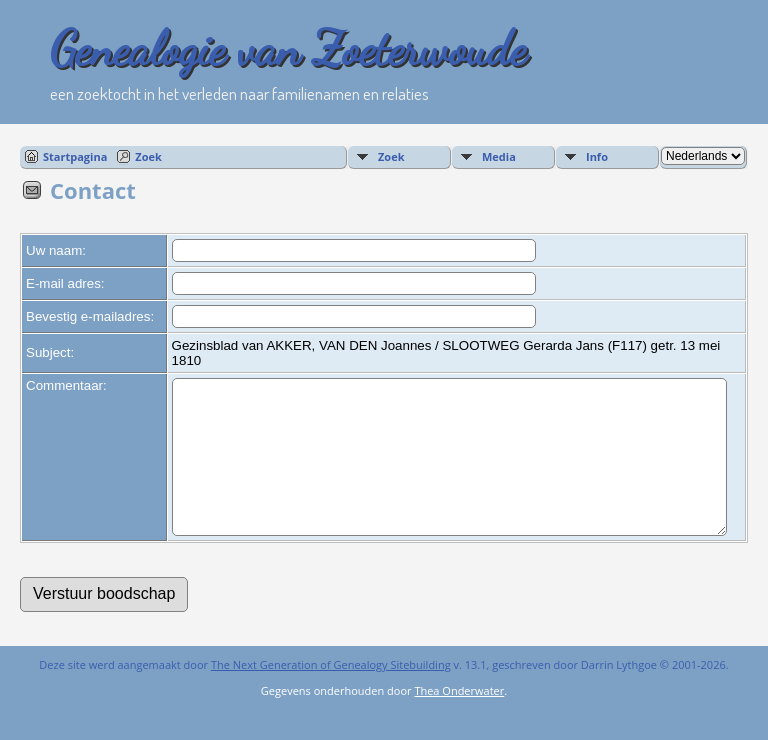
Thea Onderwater (459, 720)
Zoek (148, 156)
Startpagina (75, 156)
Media (499, 156)
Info (597, 156)
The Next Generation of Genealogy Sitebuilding (331, 694)
